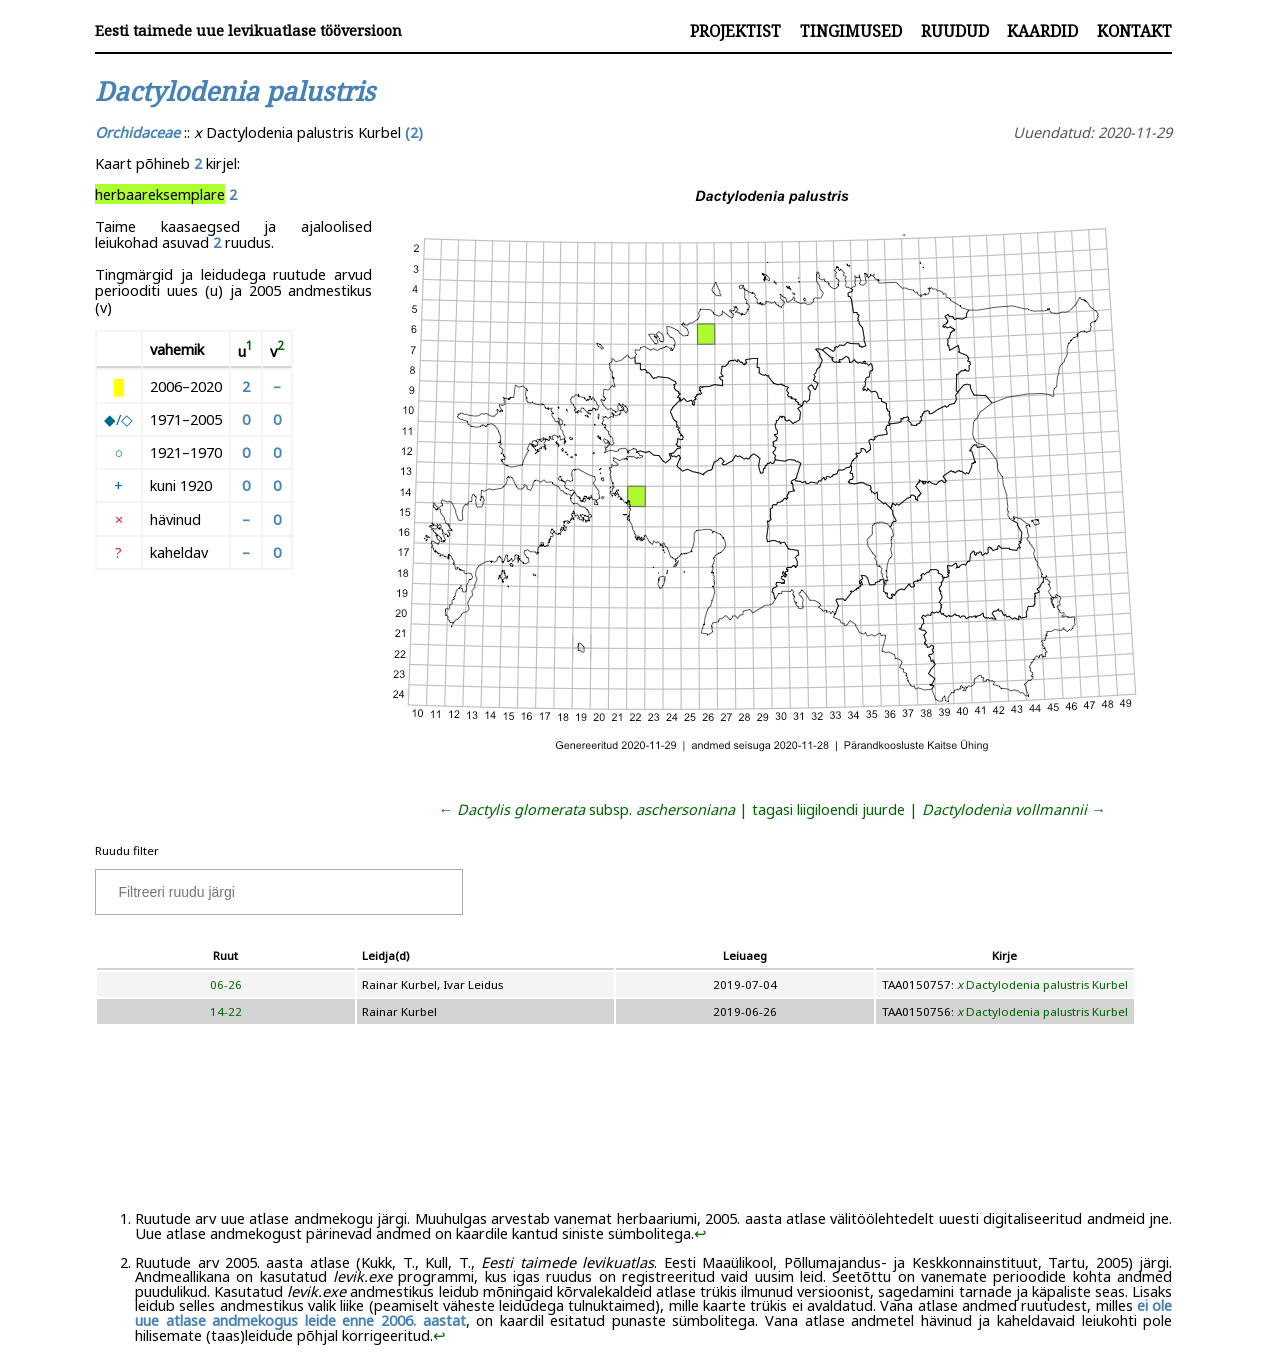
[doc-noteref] (249, 350)
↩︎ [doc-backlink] (700, 1233)
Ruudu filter (127, 850)
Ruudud (955, 31)
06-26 (226, 984)
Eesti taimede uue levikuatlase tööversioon (248, 30)
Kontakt (1134, 31)
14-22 (226, 1011)
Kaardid (1042, 31)
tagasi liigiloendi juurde (828, 809)
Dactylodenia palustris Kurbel (1042, 984)
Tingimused (851, 31)
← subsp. (587, 809)
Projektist (735, 31)
